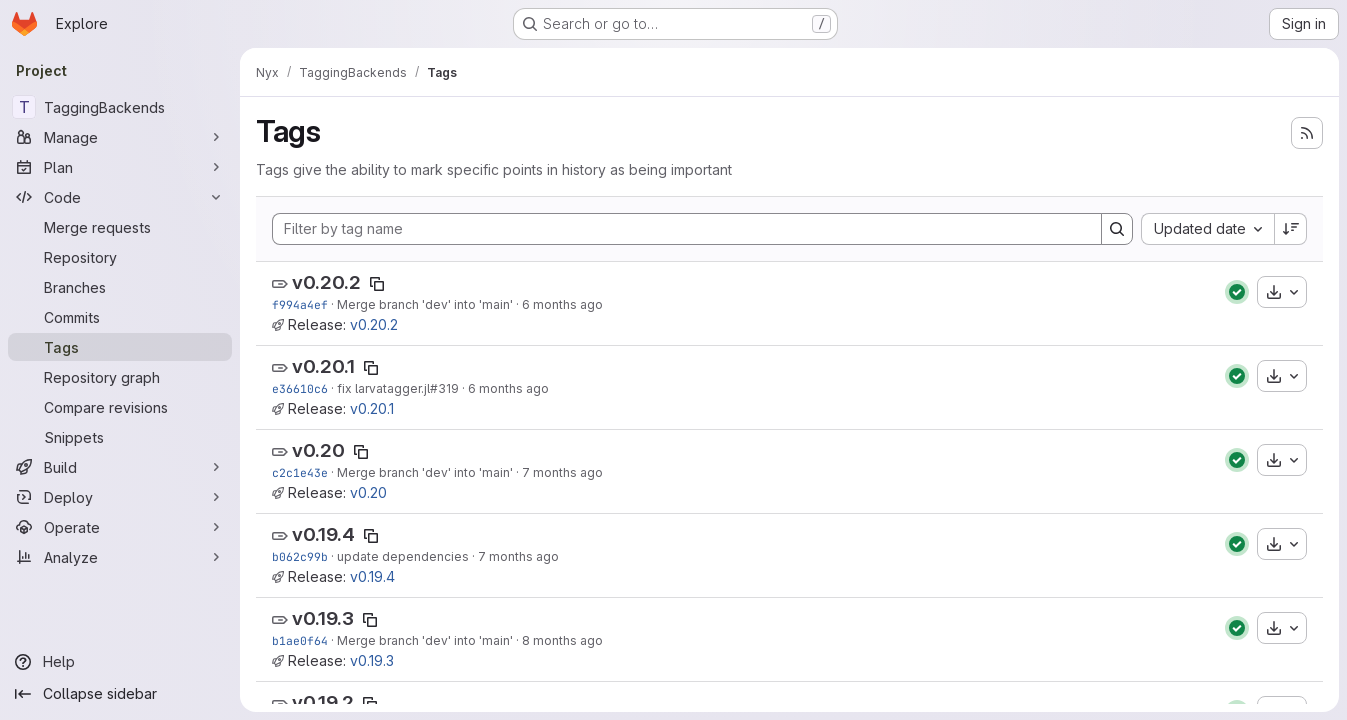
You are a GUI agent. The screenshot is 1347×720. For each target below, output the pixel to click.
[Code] (120, 197)
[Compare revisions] (120, 407)
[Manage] (120, 137)
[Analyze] (120, 557)
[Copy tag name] (377, 284)
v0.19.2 (323, 702)
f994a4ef (300, 304)
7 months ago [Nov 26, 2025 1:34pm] (518, 556)
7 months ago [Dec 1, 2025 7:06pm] (562, 472)
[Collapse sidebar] (120, 694)
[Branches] (120, 287)
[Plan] (120, 167)
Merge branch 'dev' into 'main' (425, 304)
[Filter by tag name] (687, 229)
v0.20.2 (326, 282)
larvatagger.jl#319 (407, 388)
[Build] (120, 467)
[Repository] (120, 257)
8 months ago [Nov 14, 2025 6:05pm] (562, 640)
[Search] (1117, 229)
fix (346, 388)
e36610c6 (300, 388)
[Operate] (120, 527)
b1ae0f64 (300, 640)
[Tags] (120, 347)
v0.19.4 (323, 534)
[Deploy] (120, 497)
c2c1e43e (300, 472)
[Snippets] (120, 437)
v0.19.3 (323, 618)
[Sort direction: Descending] (1291, 229)
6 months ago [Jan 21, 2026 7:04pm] (562, 304)
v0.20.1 (323, 366)
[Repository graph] (120, 377)
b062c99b (300, 556)
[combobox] (1207, 229)
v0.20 (318, 450)
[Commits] (120, 317)
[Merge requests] (120, 227)
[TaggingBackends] (120, 107)
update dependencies (403, 556)
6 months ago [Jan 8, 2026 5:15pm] (508, 388)
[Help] (120, 662)
